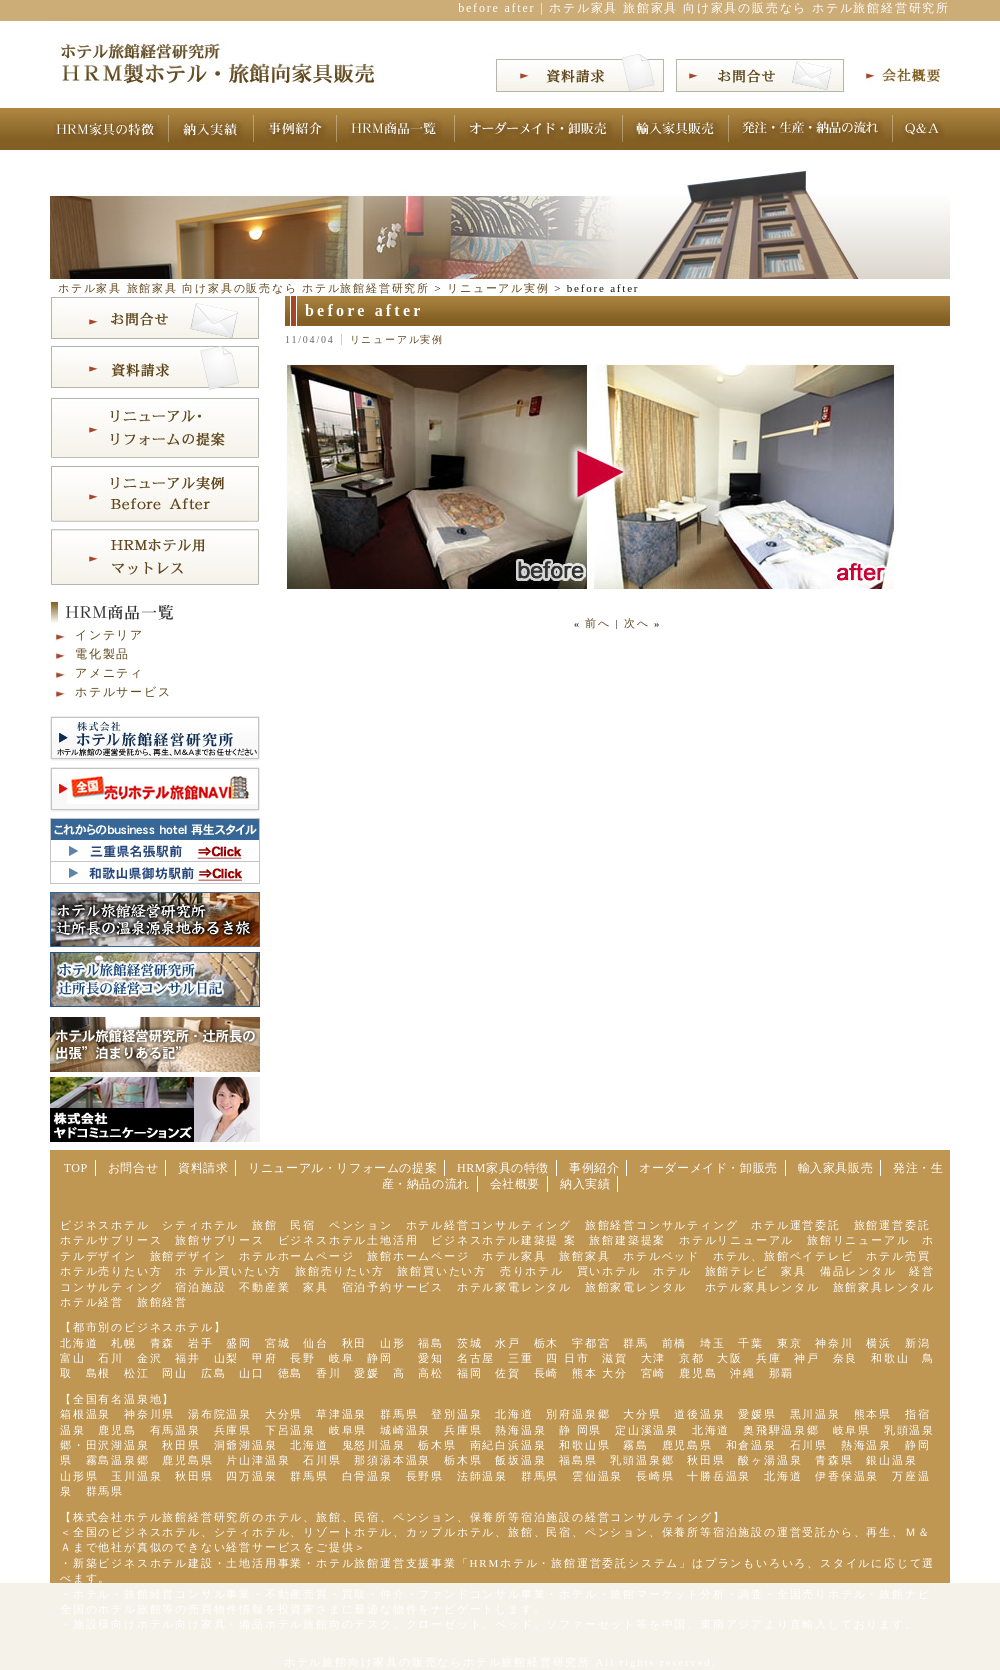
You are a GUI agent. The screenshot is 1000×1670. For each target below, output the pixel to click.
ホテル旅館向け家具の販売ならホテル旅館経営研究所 (437, 1662)
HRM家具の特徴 (503, 1168)
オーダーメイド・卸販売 (708, 1168)
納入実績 (585, 1184)
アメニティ (109, 673)
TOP (76, 1168)
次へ (637, 623)
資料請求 (203, 1168)
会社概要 (515, 1184)
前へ (598, 623)
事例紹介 (594, 1168)
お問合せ (133, 1168)
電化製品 (102, 654)
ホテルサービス (123, 692)
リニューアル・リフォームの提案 (342, 1168)
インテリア (109, 635)
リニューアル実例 (397, 339)
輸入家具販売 (836, 1168)
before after (364, 310)
